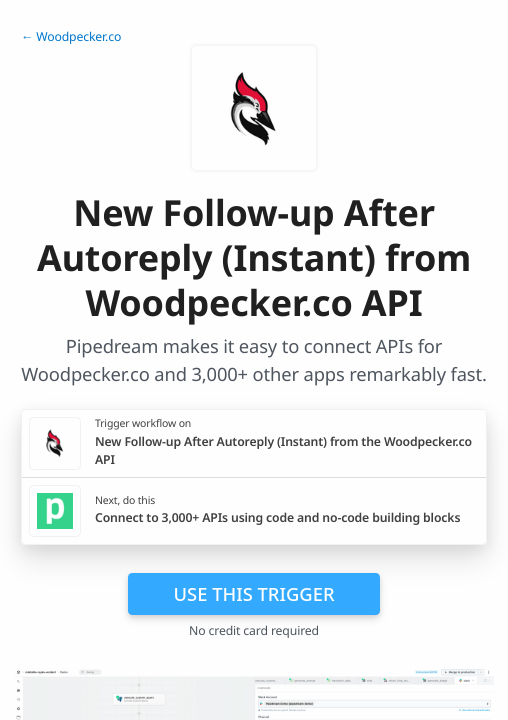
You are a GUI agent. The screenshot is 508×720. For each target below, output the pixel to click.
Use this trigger (253, 593)
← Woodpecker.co (71, 36)
